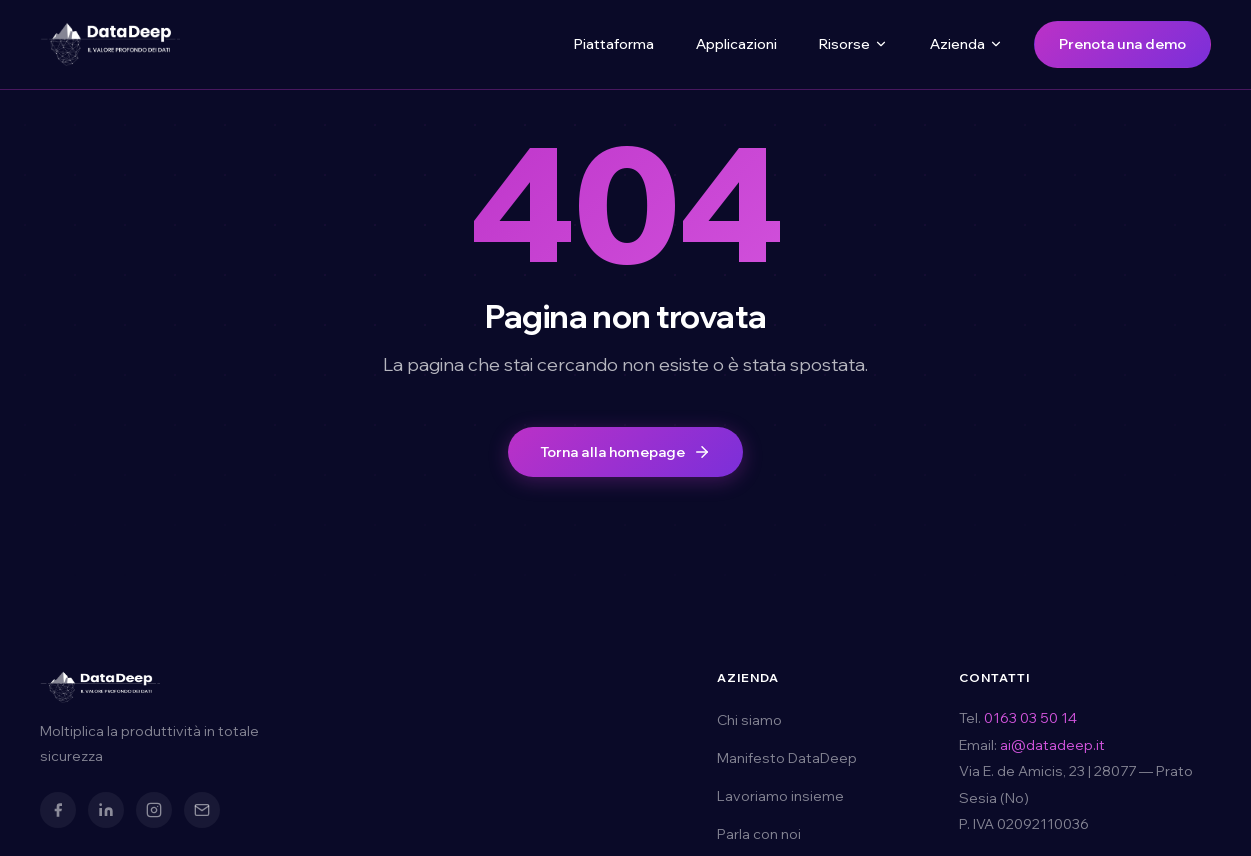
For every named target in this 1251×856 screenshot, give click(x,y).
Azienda (966, 44)
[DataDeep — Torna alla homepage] (110, 44)
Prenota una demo (1122, 44)
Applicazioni (736, 44)
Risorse (853, 44)
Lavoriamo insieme (780, 796)
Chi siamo (749, 720)
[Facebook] (58, 810)
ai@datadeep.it (1052, 745)
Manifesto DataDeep (787, 758)
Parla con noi (759, 834)
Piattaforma (614, 44)
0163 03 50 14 (1030, 718)
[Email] (202, 810)
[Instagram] (154, 810)
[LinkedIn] (106, 810)
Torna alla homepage (626, 452)
